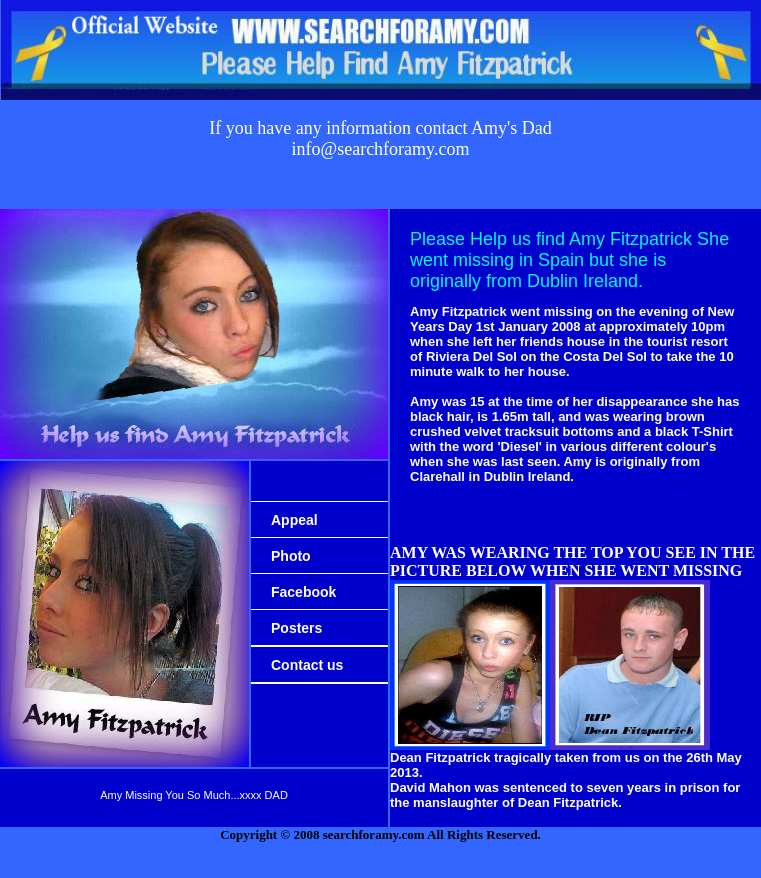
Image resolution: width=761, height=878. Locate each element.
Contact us (307, 665)
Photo (291, 556)
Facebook (303, 592)
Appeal (294, 520)
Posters (296, 628)
